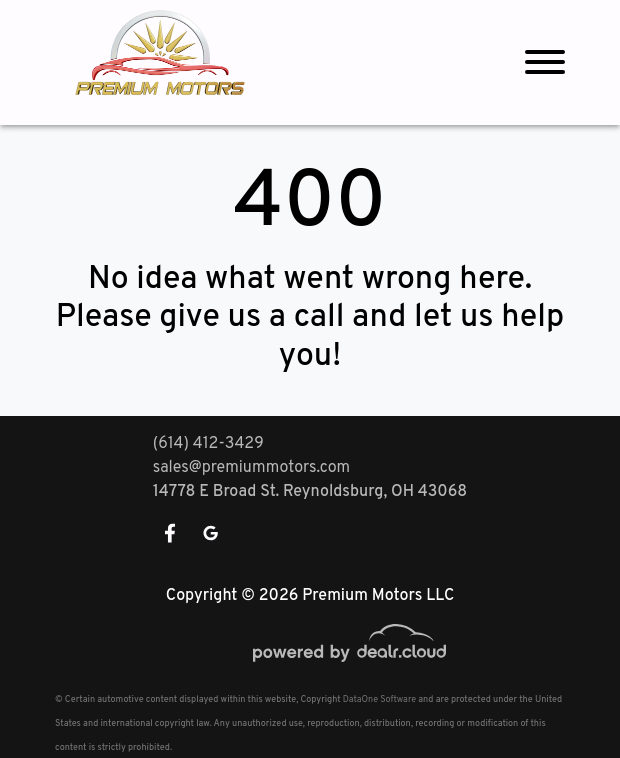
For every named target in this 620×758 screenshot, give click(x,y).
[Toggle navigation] (545, 62)
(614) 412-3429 (208, 444)
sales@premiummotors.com (251, 468)
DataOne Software (379, 699)
